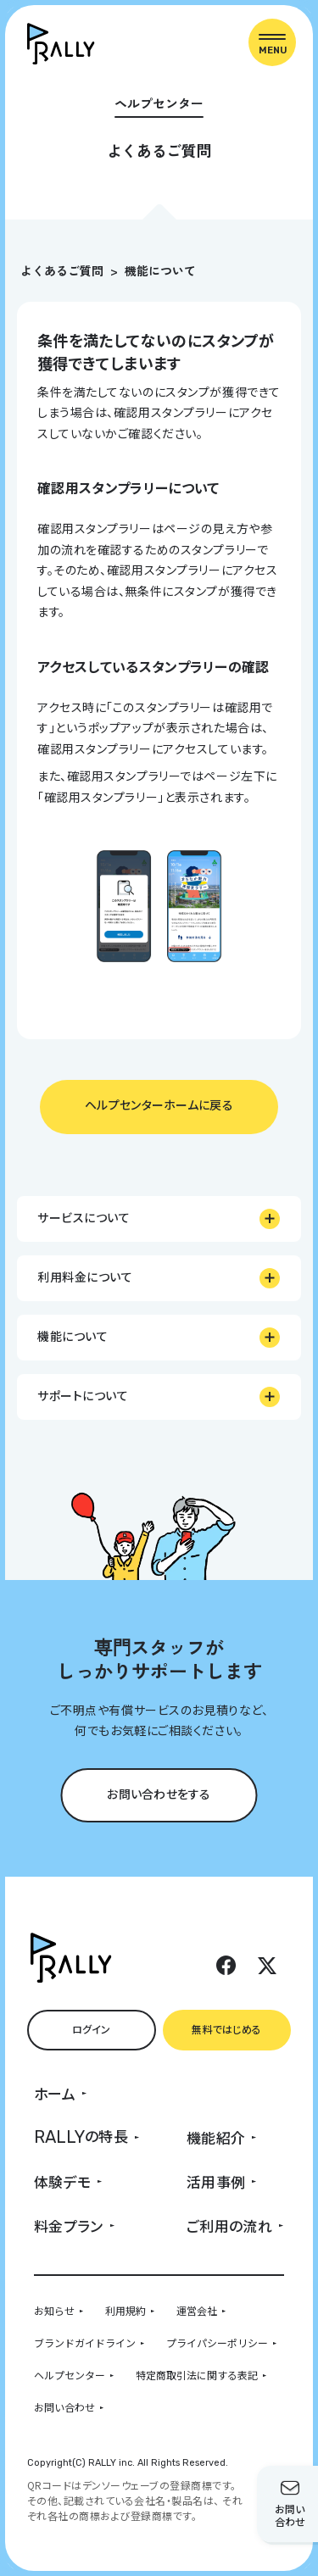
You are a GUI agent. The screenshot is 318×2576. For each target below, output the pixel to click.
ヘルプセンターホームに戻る (159, 1104)
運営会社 (196, 2310)
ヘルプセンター (69, 2374)
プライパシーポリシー (217, 2342)
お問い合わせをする (159, 1793)
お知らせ (54, 2310)
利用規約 (125, 2310)
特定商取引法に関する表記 (197, 2374)
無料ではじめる (226, 2029)
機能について (160, 270)
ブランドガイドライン (85, 2342)
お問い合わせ (64, 2407)
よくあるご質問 (61, 270)
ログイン (91, 2029)
